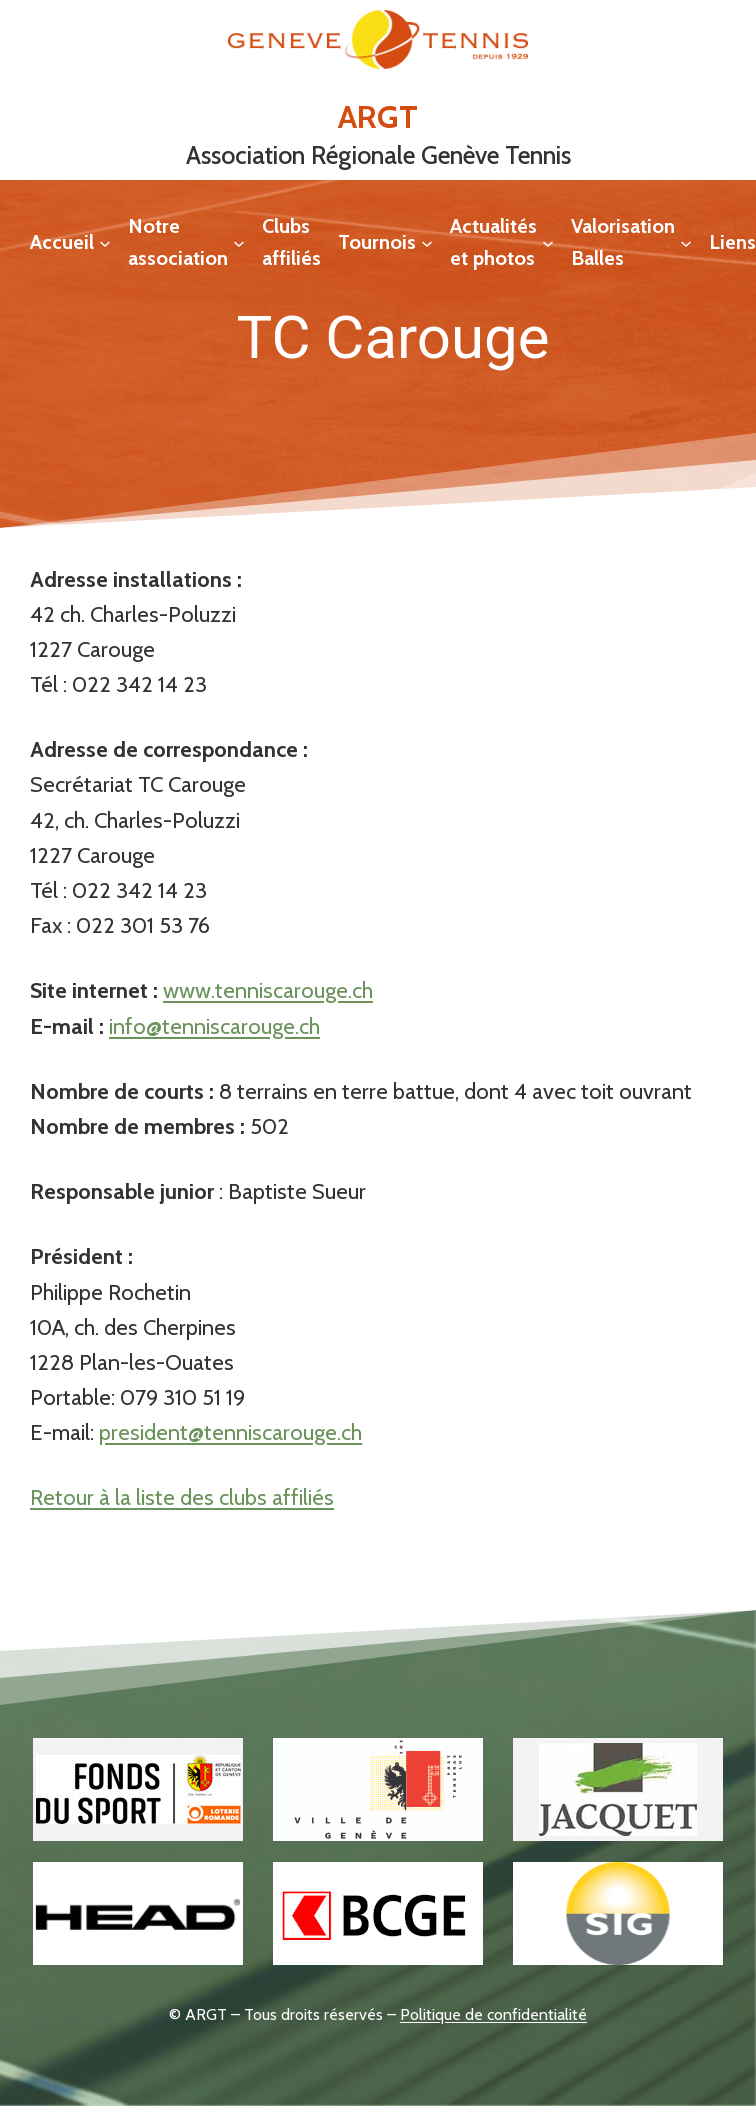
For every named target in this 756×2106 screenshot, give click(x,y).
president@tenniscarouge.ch (230, 1432)
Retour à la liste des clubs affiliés (182, 1497)
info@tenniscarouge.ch (214, 1026)
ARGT (378, 116)
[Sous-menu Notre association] (239, 242)
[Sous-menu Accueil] (105, 242)
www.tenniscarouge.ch (268, 990)
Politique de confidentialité (493, 2014)
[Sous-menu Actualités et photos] (548, 242)
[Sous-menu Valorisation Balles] (686, 242)
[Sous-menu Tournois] (427, 242)
